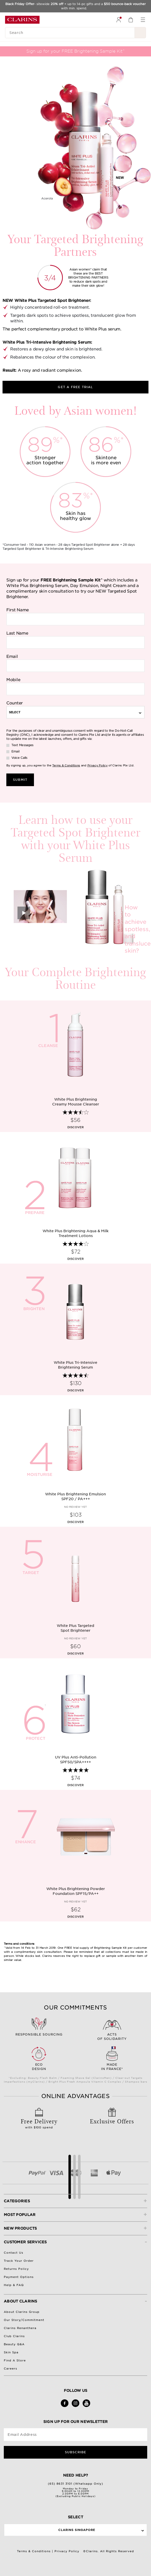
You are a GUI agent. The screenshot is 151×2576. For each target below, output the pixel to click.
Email (15, 751)
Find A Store (15, 2360)
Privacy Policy (97, 765)
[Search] (70, 32)
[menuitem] (119, 20)
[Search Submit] (140, 32)
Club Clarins (14, 2336)
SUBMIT (20, 780)
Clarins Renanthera (20, 2328)
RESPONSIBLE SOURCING (39, 2034)
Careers (10, 2368)
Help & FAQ (14, 2285)
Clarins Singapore (76, 2530)
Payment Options (19, 2277)
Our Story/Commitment (24, 2320)
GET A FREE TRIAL (75, 387)
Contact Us (13, 2252)
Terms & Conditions (66, 765)
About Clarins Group (22, 2312)
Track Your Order (19, 2261)
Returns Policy (16, 2269)
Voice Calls (19, 758)
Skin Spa (11, 2352)
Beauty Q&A (14, 2344)
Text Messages (22, 745)
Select (14, 712)
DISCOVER (75, 1127)
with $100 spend (39, 2121)
